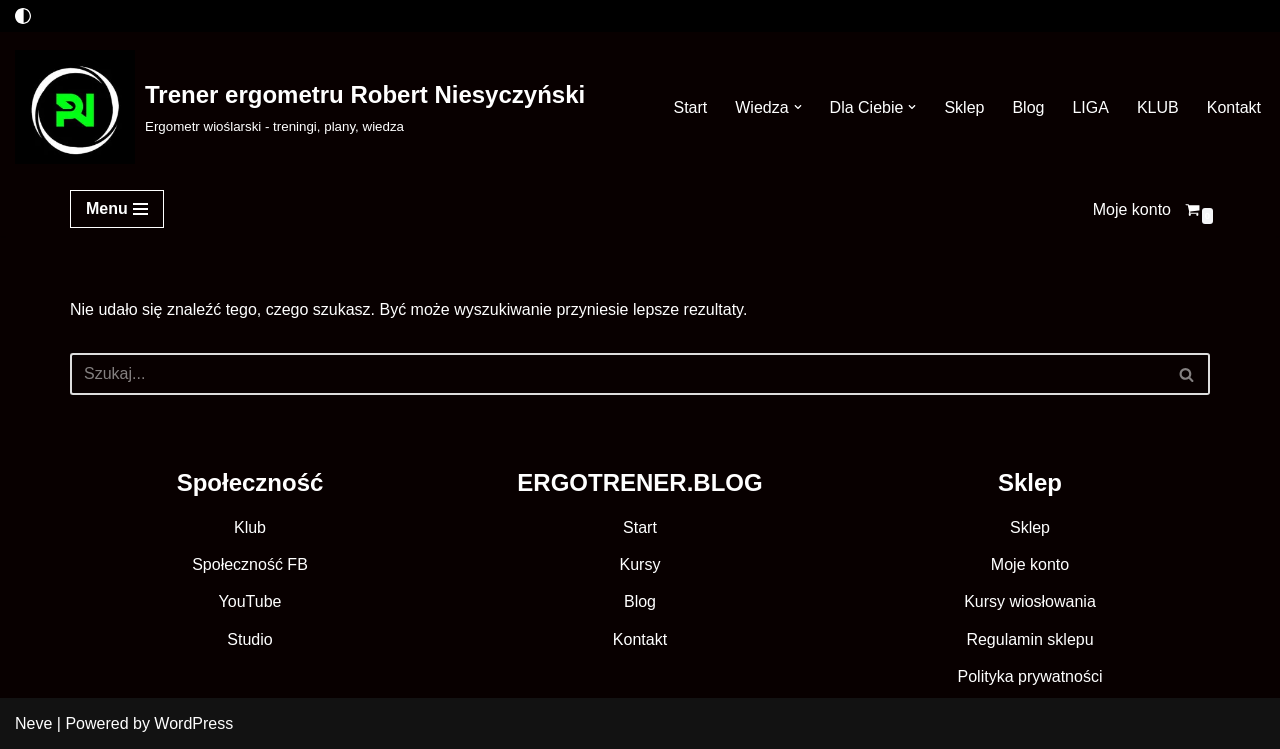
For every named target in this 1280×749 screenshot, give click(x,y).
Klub (250, 527)
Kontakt (1234, 107)
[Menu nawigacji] (117, 209)
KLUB (1158, 107)
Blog (1028, 107)
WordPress (193, 723)
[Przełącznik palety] (23, 16)
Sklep (964, 107)
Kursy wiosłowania (1030, 601)
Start (690, 107)
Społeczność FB (250, 564)
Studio (249, 639)
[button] (798, 107)
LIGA (1090, 107)
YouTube (250, 601)
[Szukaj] (617, 374)
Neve (33, 723)
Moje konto (1132, 209)
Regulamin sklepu (1029, 639)
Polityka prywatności (1030, 676)
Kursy (640, 564)
